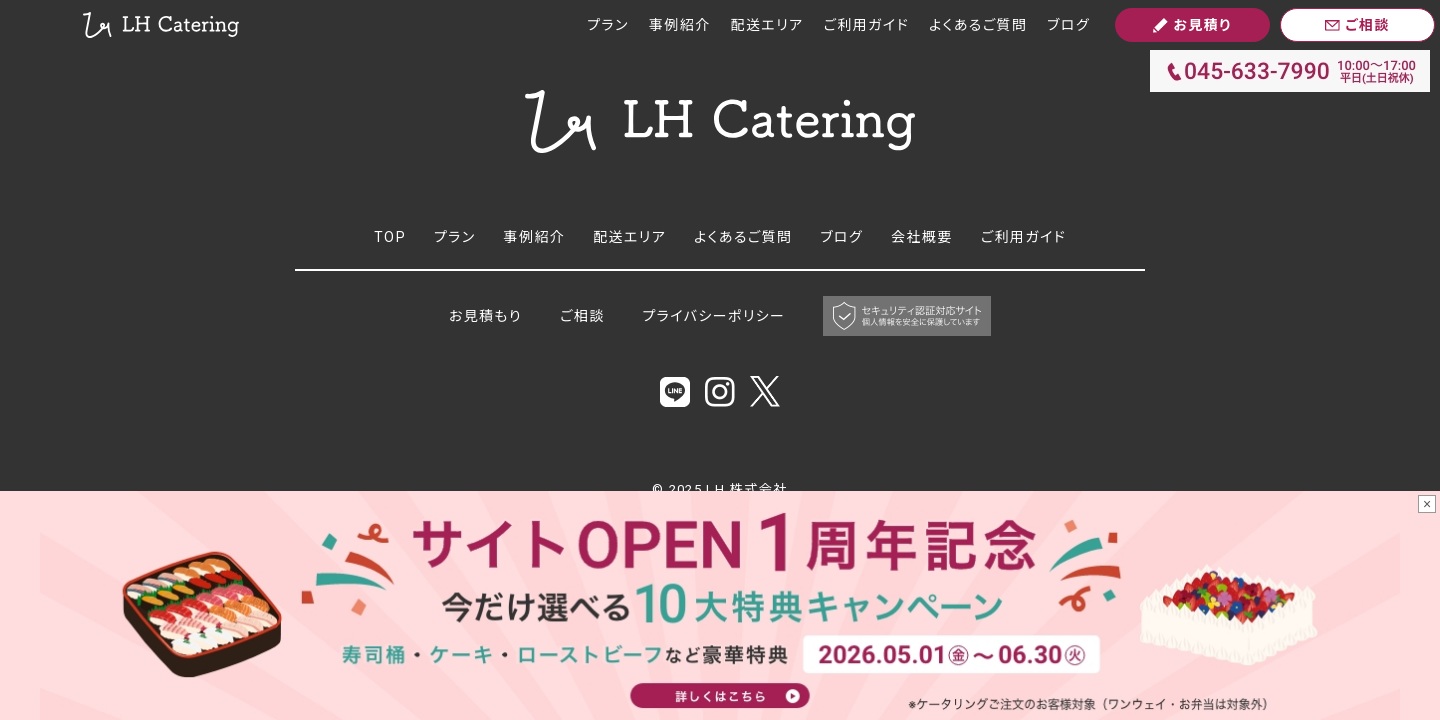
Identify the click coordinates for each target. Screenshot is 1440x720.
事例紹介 (680, 25)
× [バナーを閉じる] (1427, 504)
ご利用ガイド (867, 25)
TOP (390, 237)
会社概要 (922, 237)
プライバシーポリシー (714, 316)
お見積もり (485, 316)
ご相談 (582, 316)
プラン (608, 25)
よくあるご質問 (978, 25)
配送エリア (767, 25)
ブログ (1068, 25)
